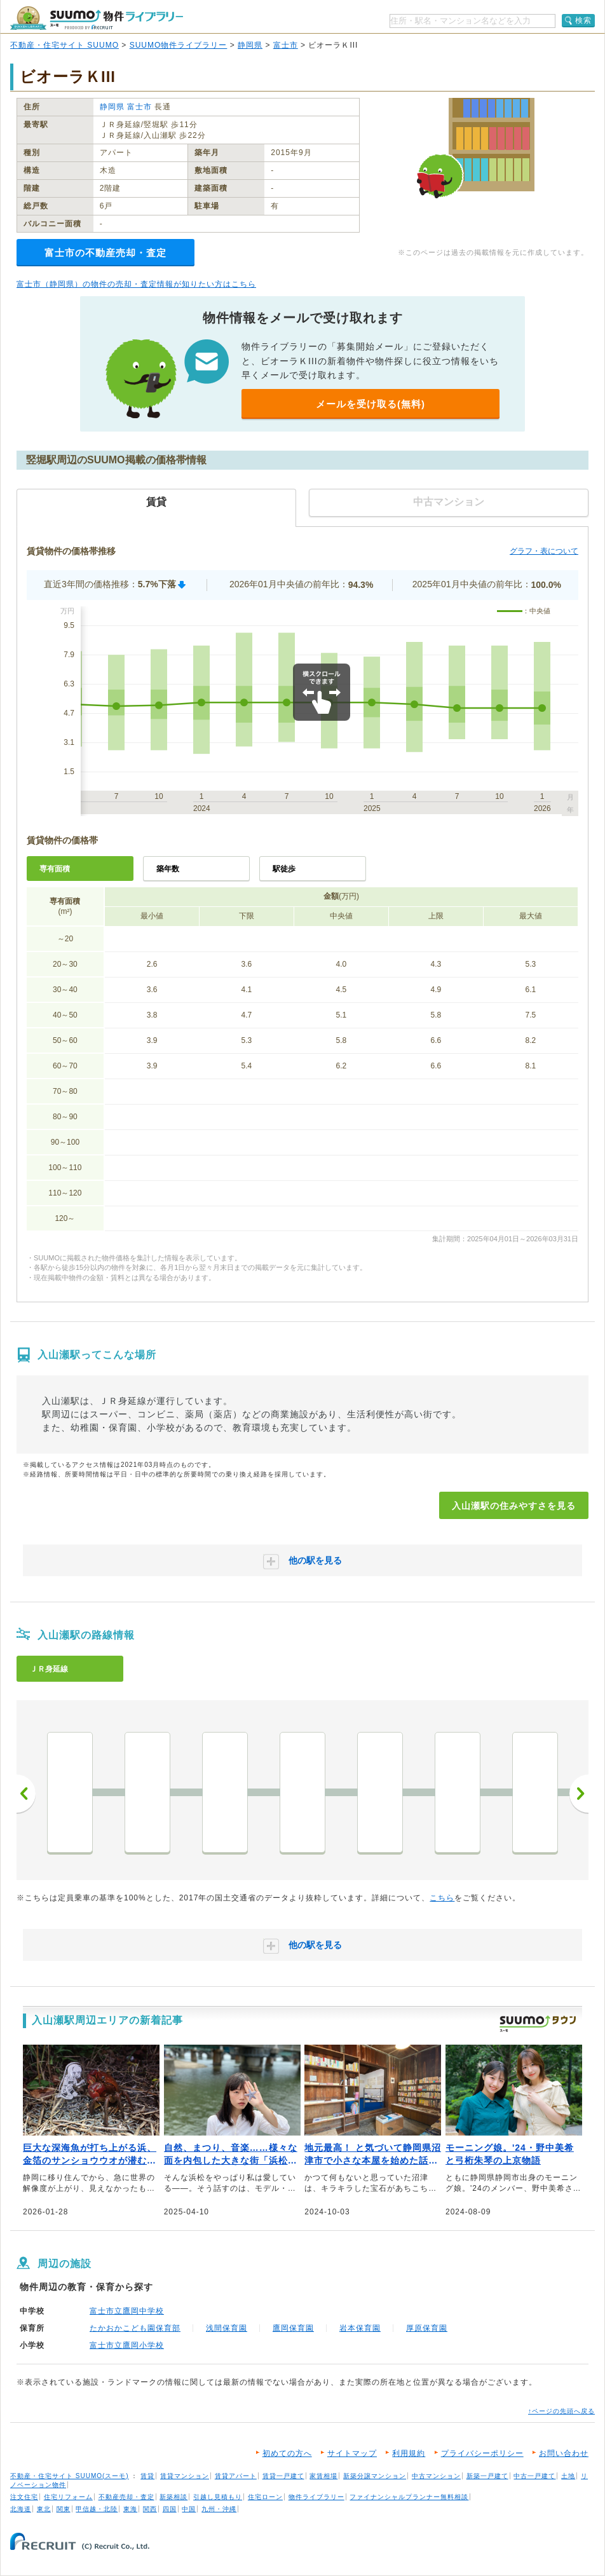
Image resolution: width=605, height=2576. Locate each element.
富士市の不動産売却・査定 (105, 252)
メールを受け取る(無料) (370, 404)
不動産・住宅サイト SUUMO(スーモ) (69, 2475)
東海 (130, 2508)
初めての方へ (287, 2453)
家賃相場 (323, 2475)
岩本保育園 (360, 2328)
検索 (583, 20)
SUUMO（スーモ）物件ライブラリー (96, 18)
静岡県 (250, 45)
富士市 (285, 45)
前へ (26, 1793)
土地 (568, 2475)
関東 (64, 2508)
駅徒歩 (284, 868)
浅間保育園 (226, 2328)
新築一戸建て (487, 2475)
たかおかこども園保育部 (135, 2328)
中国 (189, 2508)
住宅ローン (265, 2496)
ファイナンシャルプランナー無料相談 (409, 2496)
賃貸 (147, 2475)
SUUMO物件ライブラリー (179, 45)
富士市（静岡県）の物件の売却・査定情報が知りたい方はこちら (136, 284)
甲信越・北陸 (97, 2508)
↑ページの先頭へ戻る (561, 2411)
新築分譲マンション (374, 2475)
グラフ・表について (544, 551)
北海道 (20, 2508)
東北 (44, 2508)
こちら (442, 1897)
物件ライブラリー (316, 2496)
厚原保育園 (426, 2328)
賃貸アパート (236, 2475)
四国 (170, 2508)
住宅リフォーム (68, 2496)
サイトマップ (352, 2453)
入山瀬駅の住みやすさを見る (514, 1506)
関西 (150, 2508)
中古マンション (436, 2475)
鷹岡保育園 (293, 2328)
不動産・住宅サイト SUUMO (64, 45)
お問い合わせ (563, 2453)
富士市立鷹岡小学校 (127, 2345)
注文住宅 (24, 2496)
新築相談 (173, 2496)
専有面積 (54, 868)
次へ (578, 1793)
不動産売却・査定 (126, 2496)
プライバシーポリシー (482, 2453)
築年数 (167, 868)
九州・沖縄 (218, 2508)
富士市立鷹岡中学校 (127, 2311)
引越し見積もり (217, 2496)
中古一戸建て (534, 2475)
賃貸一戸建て (283, 2475)
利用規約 (408, 2453)
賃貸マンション (184, 2475)
